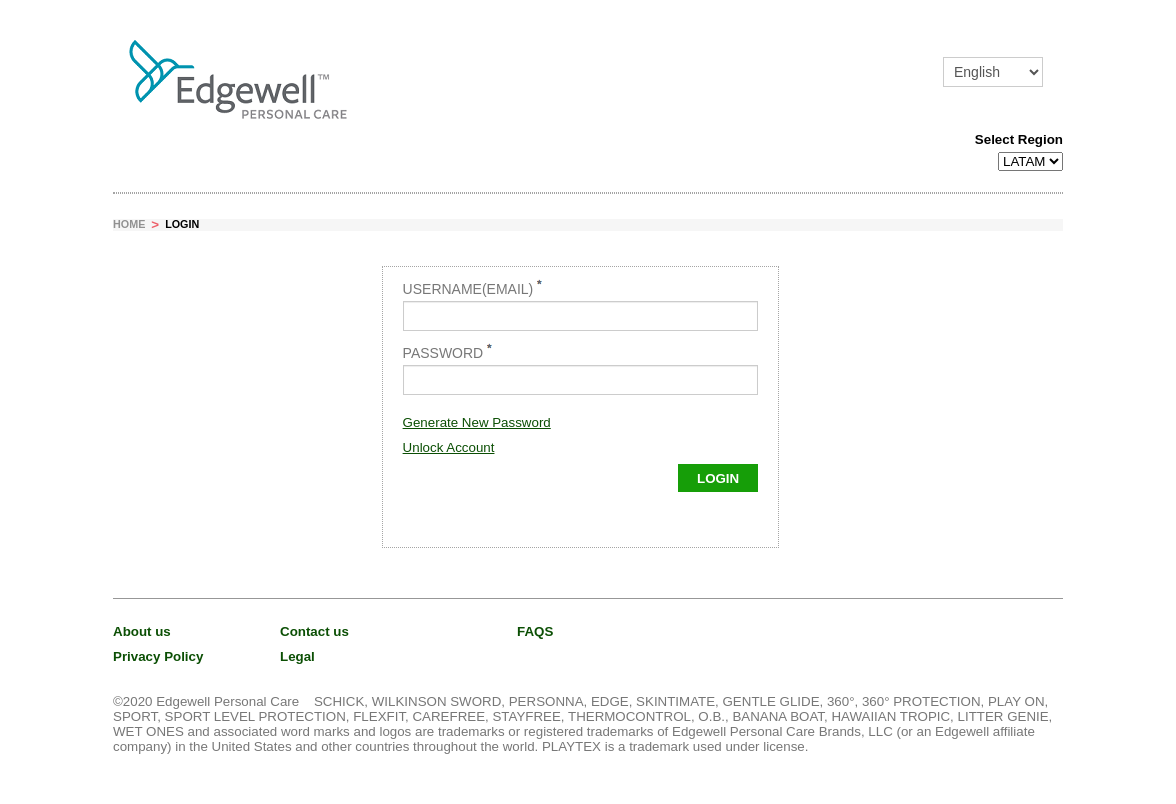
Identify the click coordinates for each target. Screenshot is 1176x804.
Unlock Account (449, 447)
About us (142, 631)
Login (182, 224)
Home (129, 224)
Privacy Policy (158, 656)
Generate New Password (477, 422)
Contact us (314, 631)
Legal (297, 656)
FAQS (535, 631)
